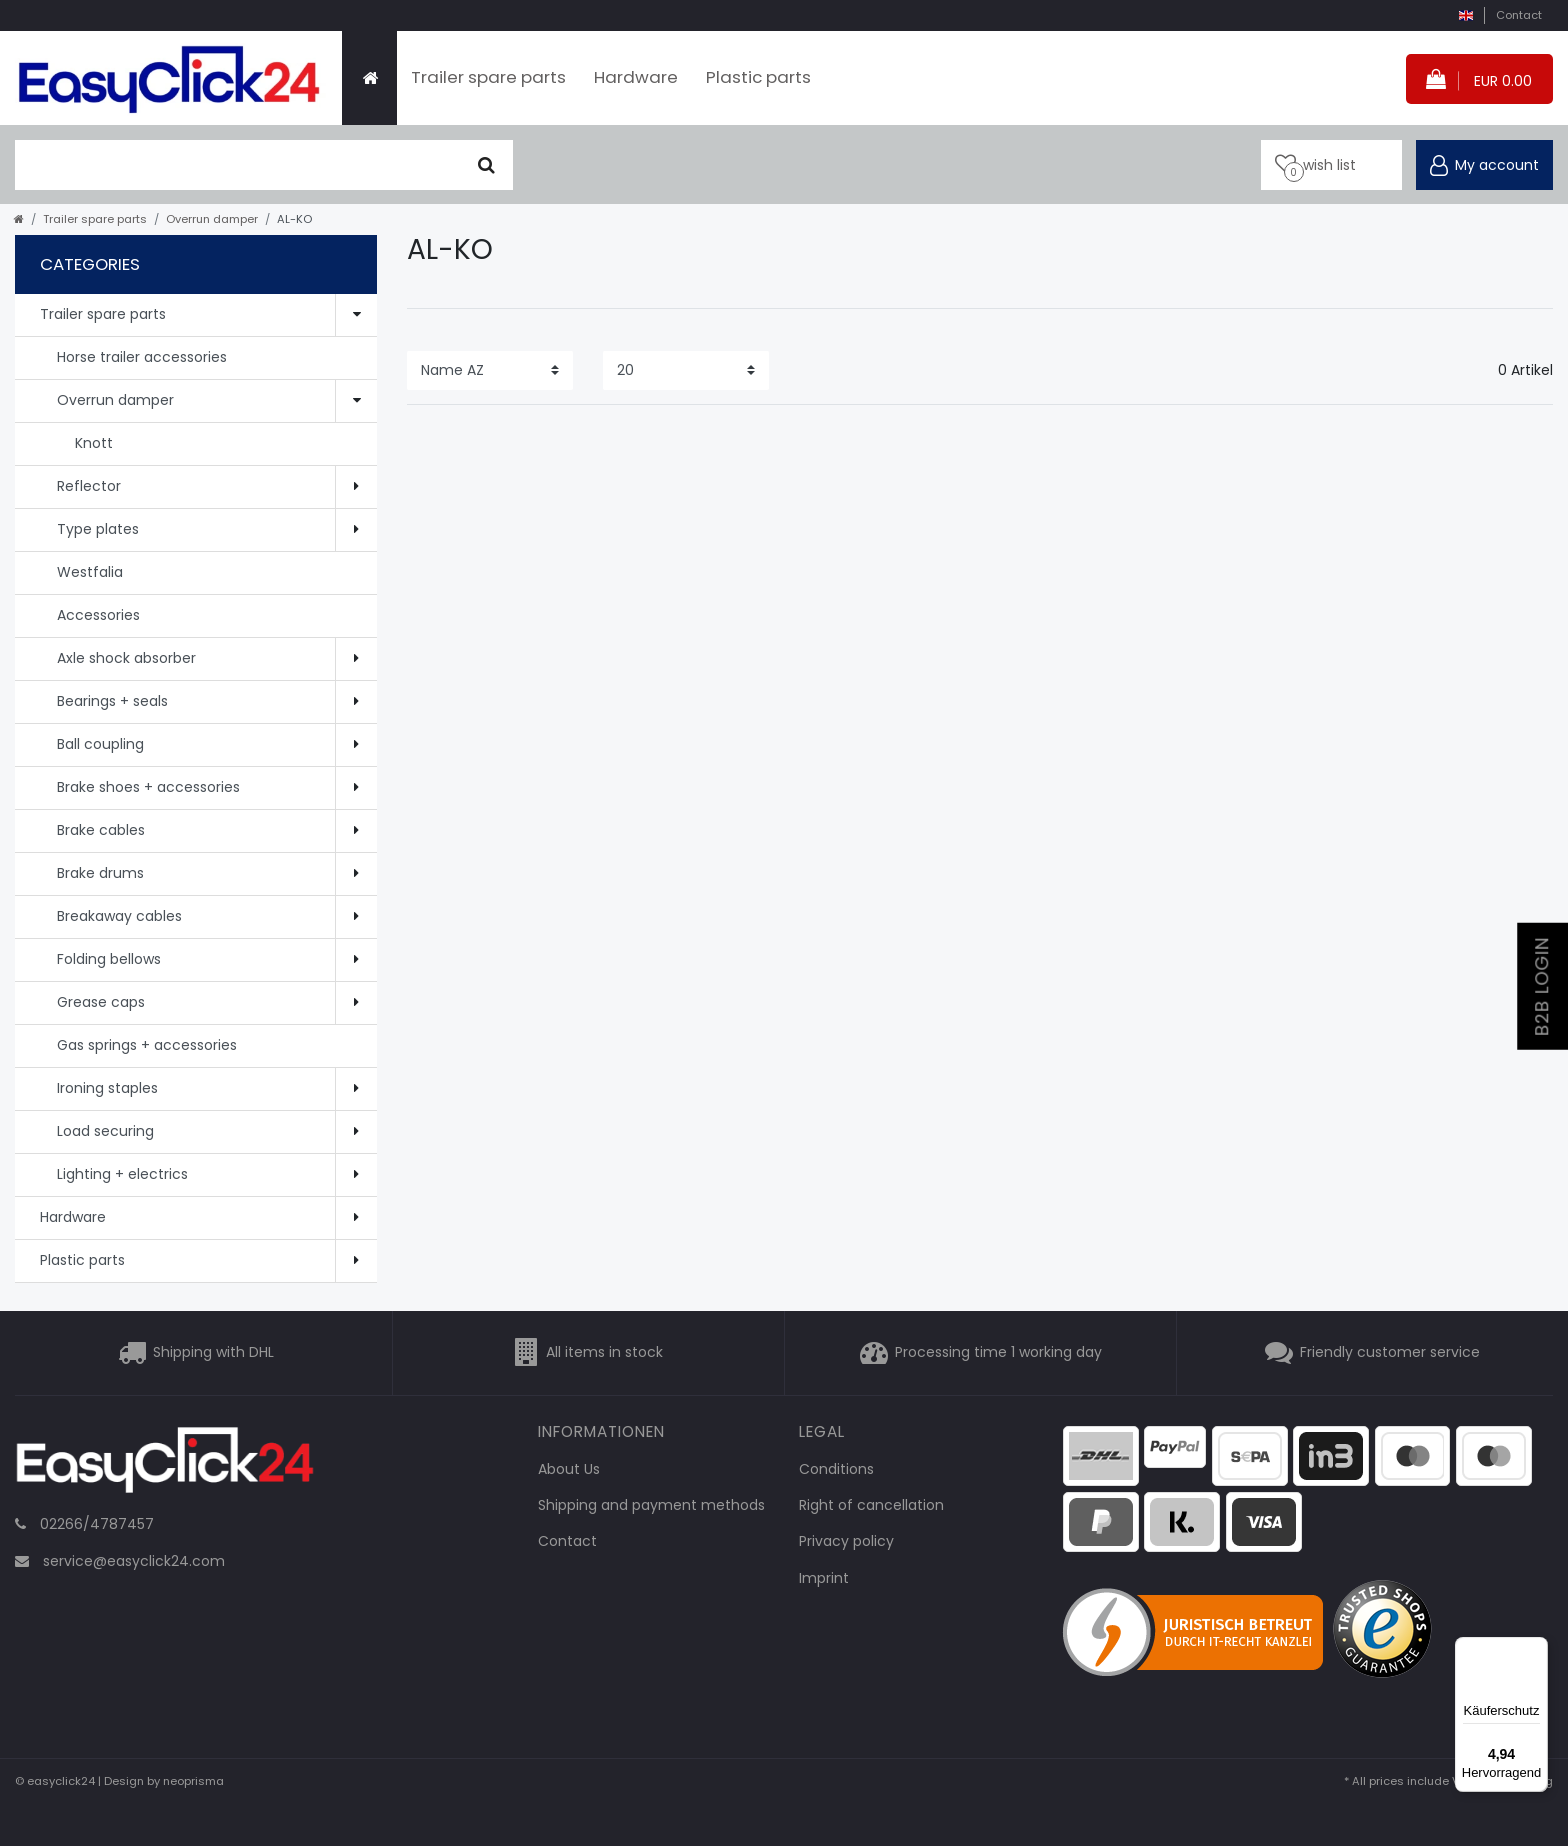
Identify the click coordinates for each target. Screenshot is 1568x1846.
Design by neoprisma (164, 1781)
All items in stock (604, 1352)
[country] (1465, 15)
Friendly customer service (1390, 1352)
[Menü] (1536, 1649)
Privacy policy (846, 1541)
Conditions (836, 1469)
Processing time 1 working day (998, 1352)
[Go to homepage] (19, 219)
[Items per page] (686, 370)
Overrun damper (212, 219)
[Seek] (486, 165)
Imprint (824, 1578)
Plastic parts (758, 77)
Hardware (636, 77)
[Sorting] (490, 370)
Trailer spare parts (488, 77)
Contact (1519, 15)
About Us (569, 1469)
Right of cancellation (871, 1505)
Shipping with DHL (213, 1352)
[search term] (238, 165)
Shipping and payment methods (651, 1505)
